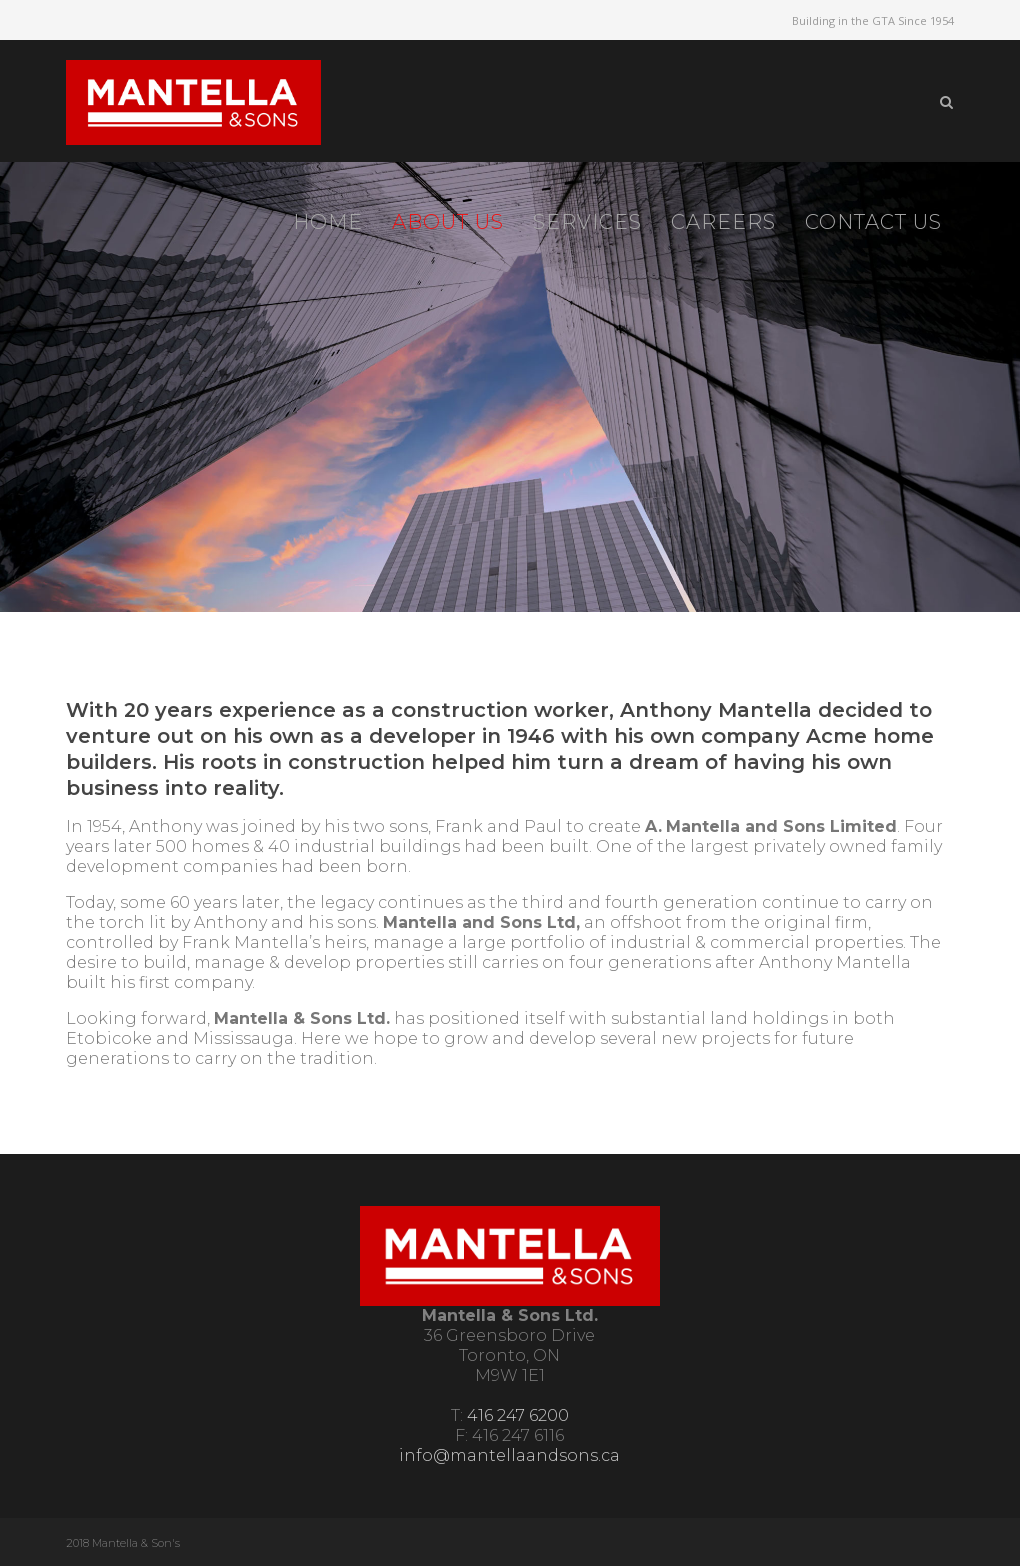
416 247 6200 (518, 1415)
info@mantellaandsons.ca (509, 1455)
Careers (723, 222)
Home (328, 222)
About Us (448, 222)
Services (587, 222)
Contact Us (873, 222)
